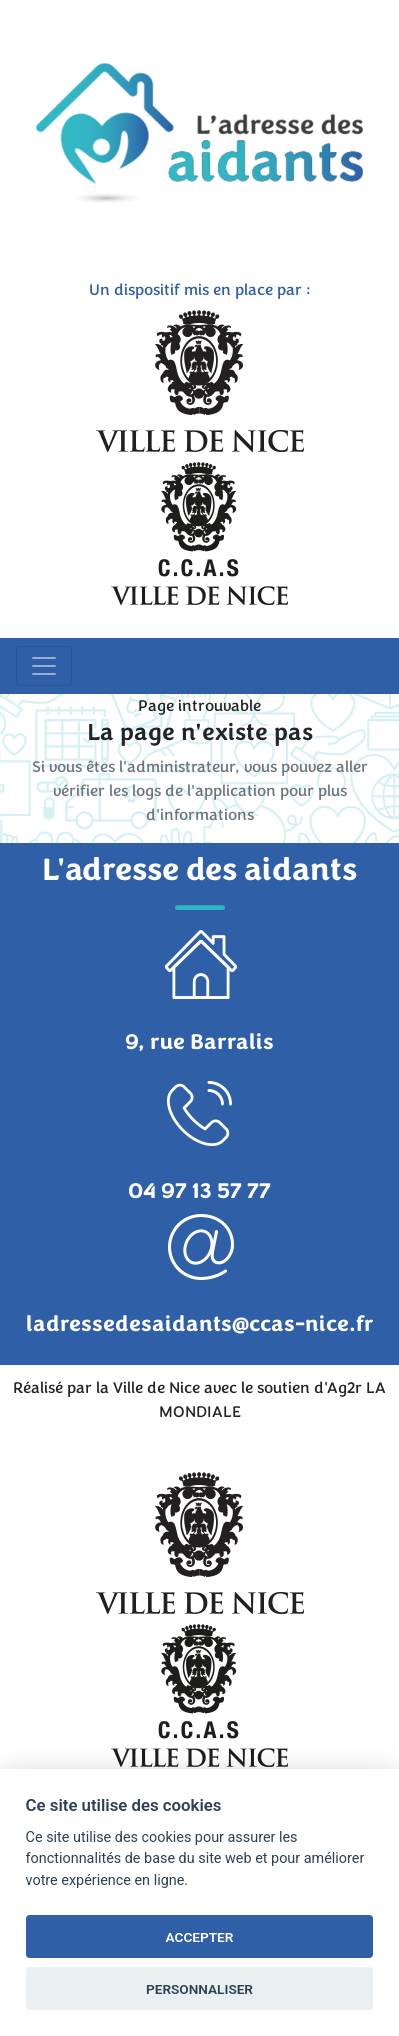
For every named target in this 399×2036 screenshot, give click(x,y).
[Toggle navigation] (44, 666)
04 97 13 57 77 (199, 1191)
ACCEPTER (200, 1937)
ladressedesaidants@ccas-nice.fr (200, 1324)
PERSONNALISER (199, 1989)
